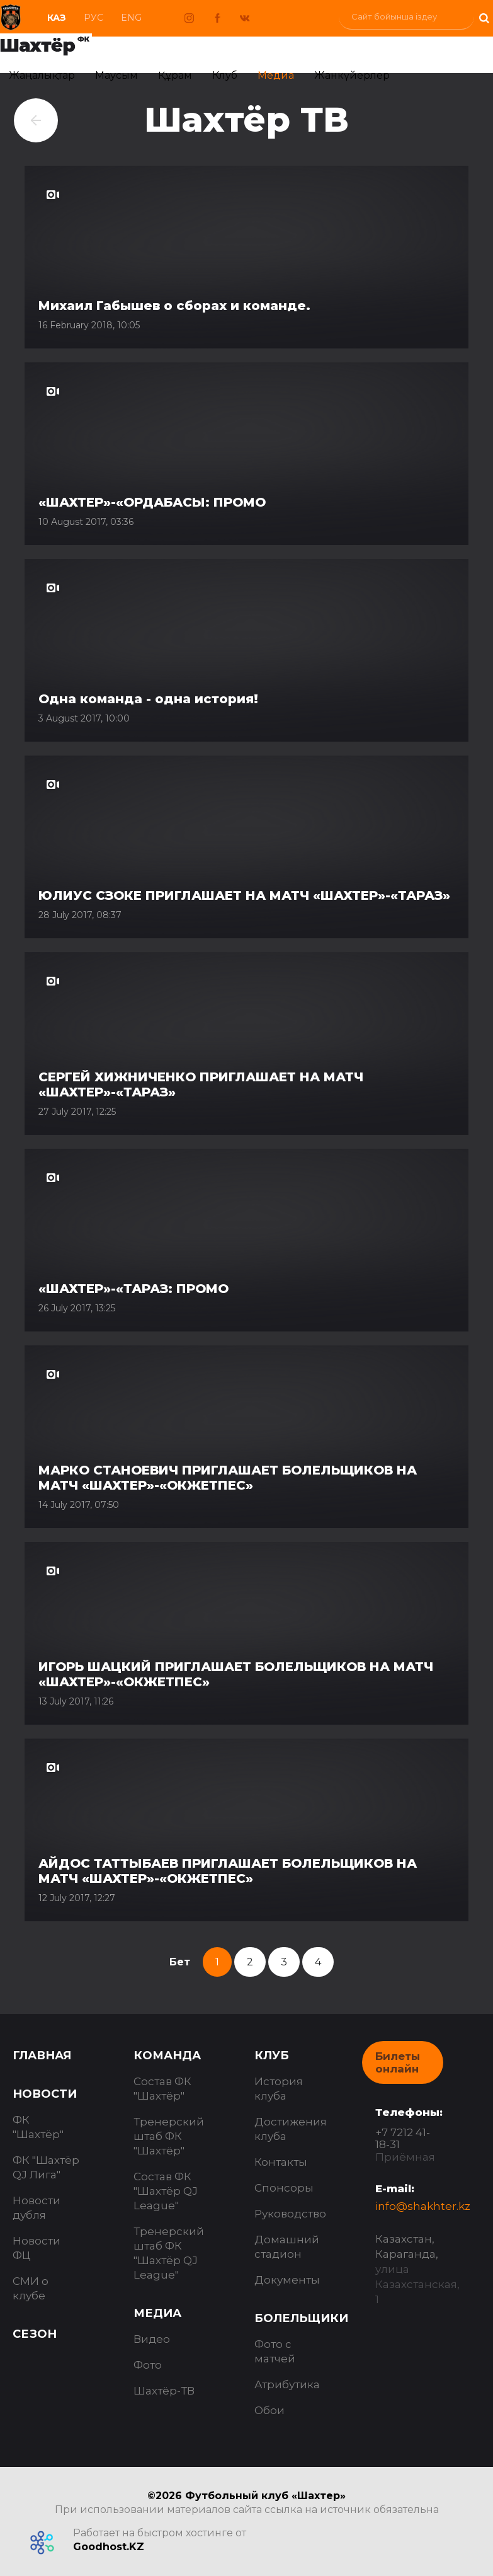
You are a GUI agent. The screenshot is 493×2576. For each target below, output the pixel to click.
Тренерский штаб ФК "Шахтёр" (168, 2136)
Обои (269, 2410)
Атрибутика (287, 2384)
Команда (167, 2055)
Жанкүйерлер (352, 75)
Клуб (224, 75)
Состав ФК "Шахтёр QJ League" (165, 2191)
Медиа (276, 75)
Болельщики (301, 2318)
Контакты (280, 2162)
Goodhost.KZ (108, 2547)
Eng (131, 17)
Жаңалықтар (42, 75)
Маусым (116, 75)
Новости (45, 2094)
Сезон (35, 2334)
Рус (93, 17)
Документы (287, 2280)
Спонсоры (284, 2188)
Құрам (175, 75)
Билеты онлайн (397, 2062)
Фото (147, 2365)
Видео (151, 2339)
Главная (42, 2055)
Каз (56, 17)
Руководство (290, 2213)
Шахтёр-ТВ (164, 2390)
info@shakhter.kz (422, 2206)
